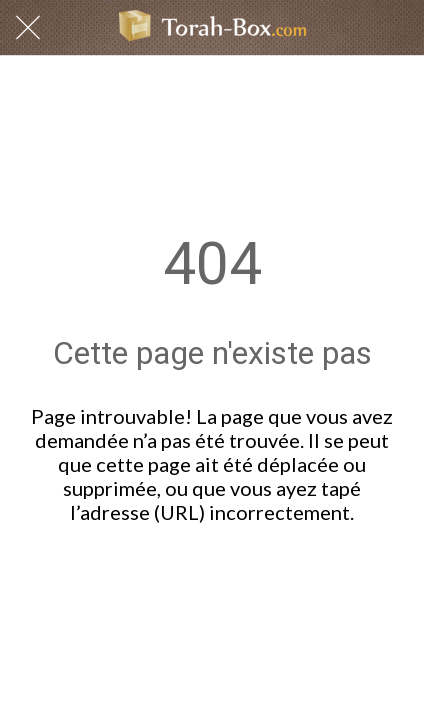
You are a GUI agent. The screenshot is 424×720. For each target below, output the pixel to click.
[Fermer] (28, 28)
